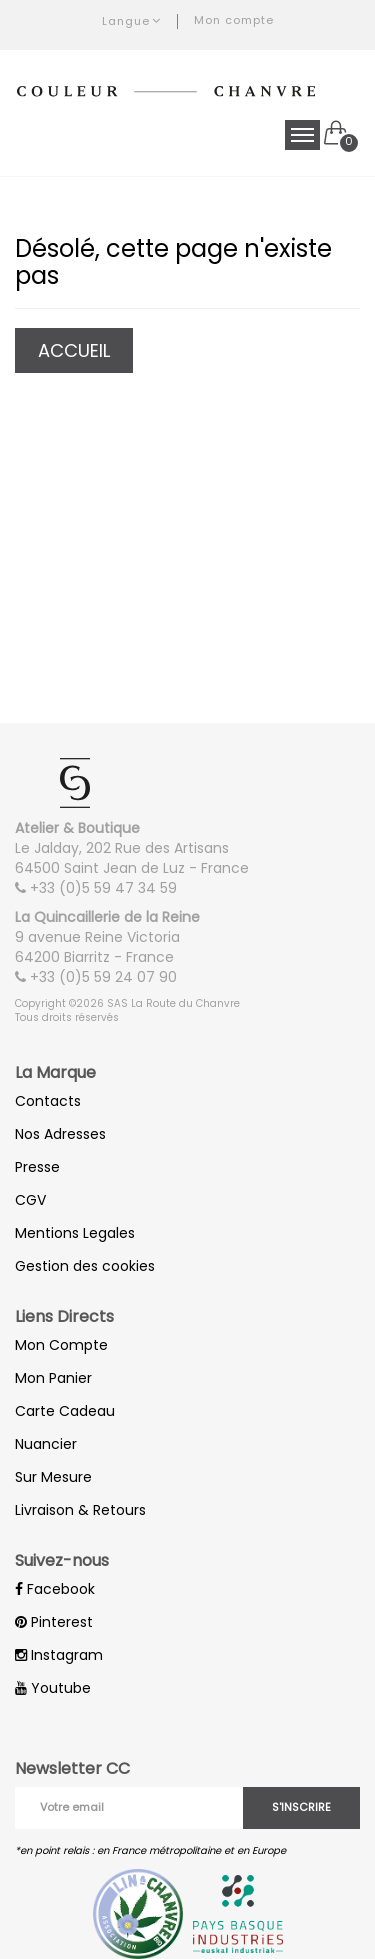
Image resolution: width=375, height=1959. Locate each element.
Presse (37, 1167)
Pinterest (54, 1622)
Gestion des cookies (85, 1266)
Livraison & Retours (80, 1510)
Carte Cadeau (65, 1411)
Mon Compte (61, 1345)
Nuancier (46, 1444)
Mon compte (234, 20)
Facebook (55, 1589)
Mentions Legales (75, 1233)
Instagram (59, 1655)
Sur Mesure (53, 1477)
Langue (131, 21)
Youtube (53, 1688)
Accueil (74, 350)
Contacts (48, 1101)
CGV (30, 1200)
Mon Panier (53, 1378)
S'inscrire (301, 1807)
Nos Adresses (60, 1134)
